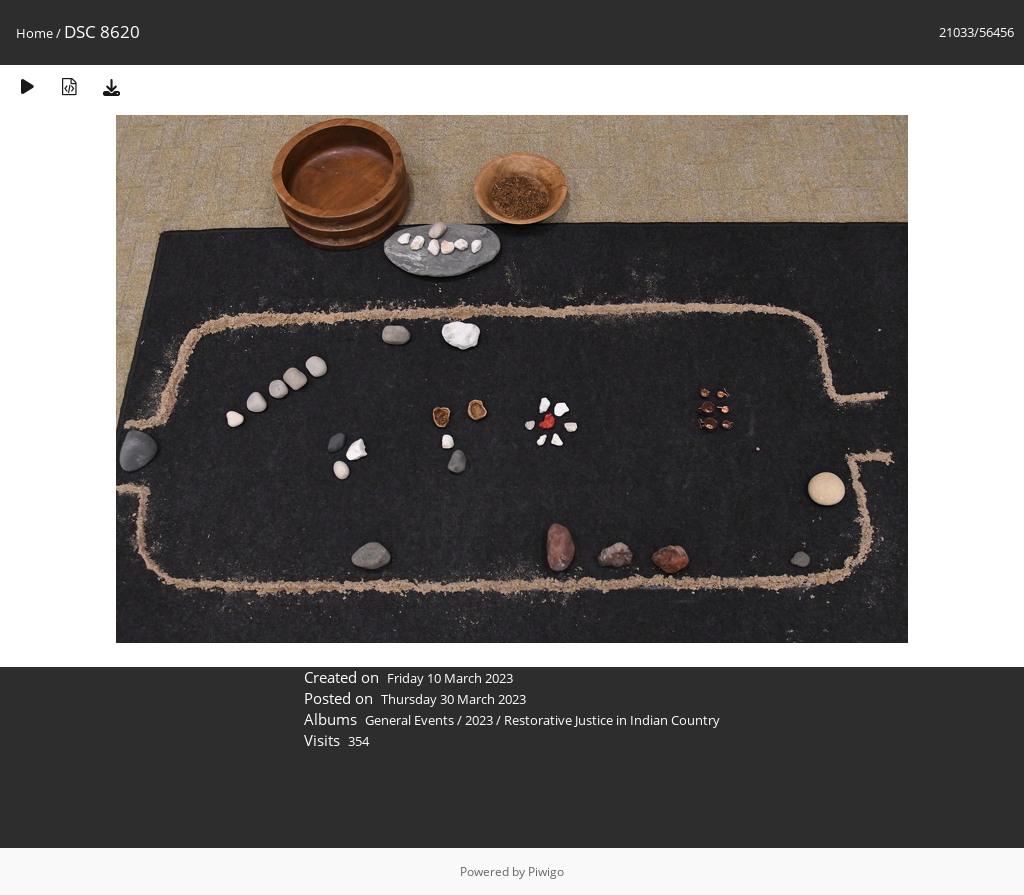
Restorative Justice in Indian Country (612, 720)
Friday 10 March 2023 (450, 678)
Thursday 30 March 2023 (453, 699)
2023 (479, 720)
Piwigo (546, 871)
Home (34, 33)
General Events (409, 720)
